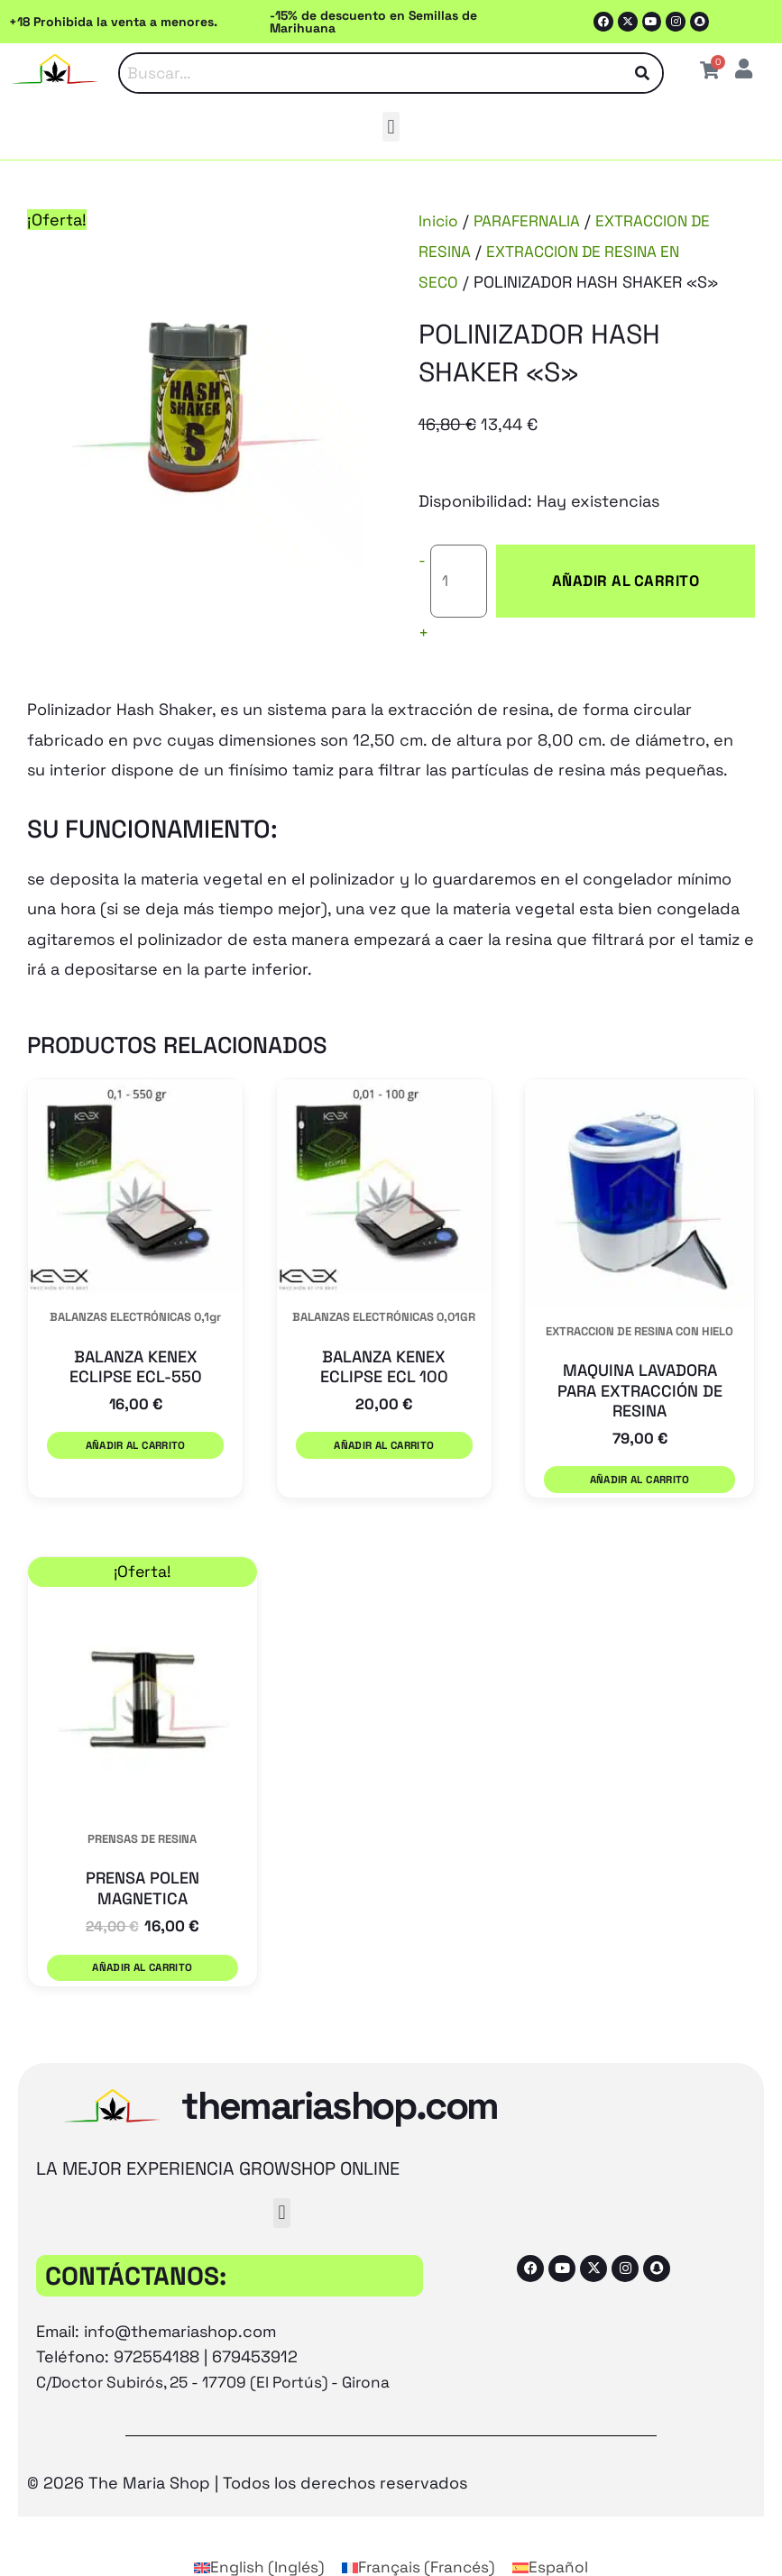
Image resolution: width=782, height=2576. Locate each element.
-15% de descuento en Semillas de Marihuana (373, 21)
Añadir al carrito (606, 566)
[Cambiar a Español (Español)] (557, 2529)
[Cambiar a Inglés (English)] (255, 2529)
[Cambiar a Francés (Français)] (420, 2529)
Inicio (439, 221)
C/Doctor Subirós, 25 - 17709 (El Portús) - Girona (222, 2343)
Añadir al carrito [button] (133, 1415)
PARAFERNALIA (529, 221)
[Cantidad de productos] (459, 567)
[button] (391, 127)
